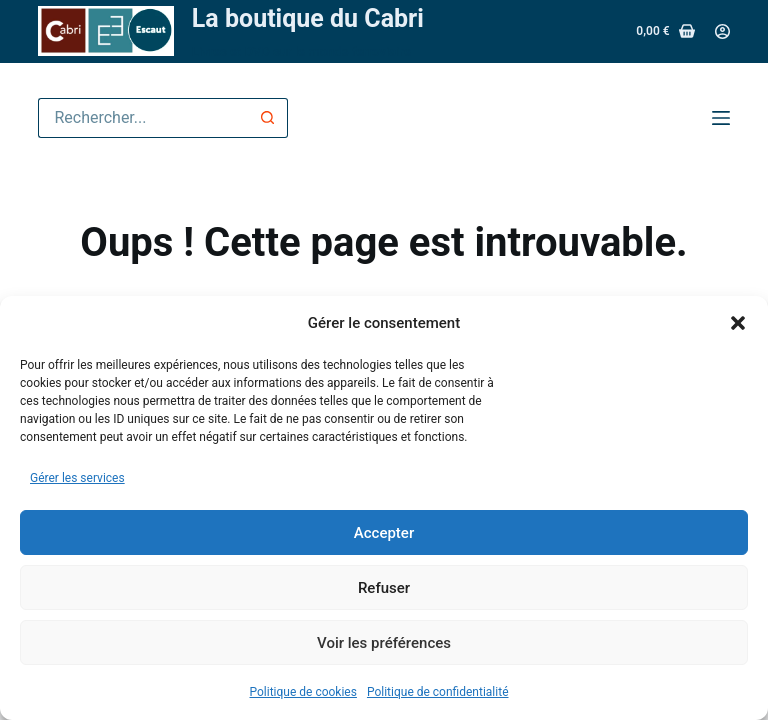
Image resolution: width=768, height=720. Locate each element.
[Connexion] (722, 31)
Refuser (384, 588)
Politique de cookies (303, 692)
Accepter (384, 533)
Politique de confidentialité (438, 692)
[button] (738, 323)
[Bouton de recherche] (268, 118)
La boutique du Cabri (308, 18)
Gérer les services (77, 478)
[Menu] (721, 118)
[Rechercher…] (143, 118)
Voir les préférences (384, 643)
